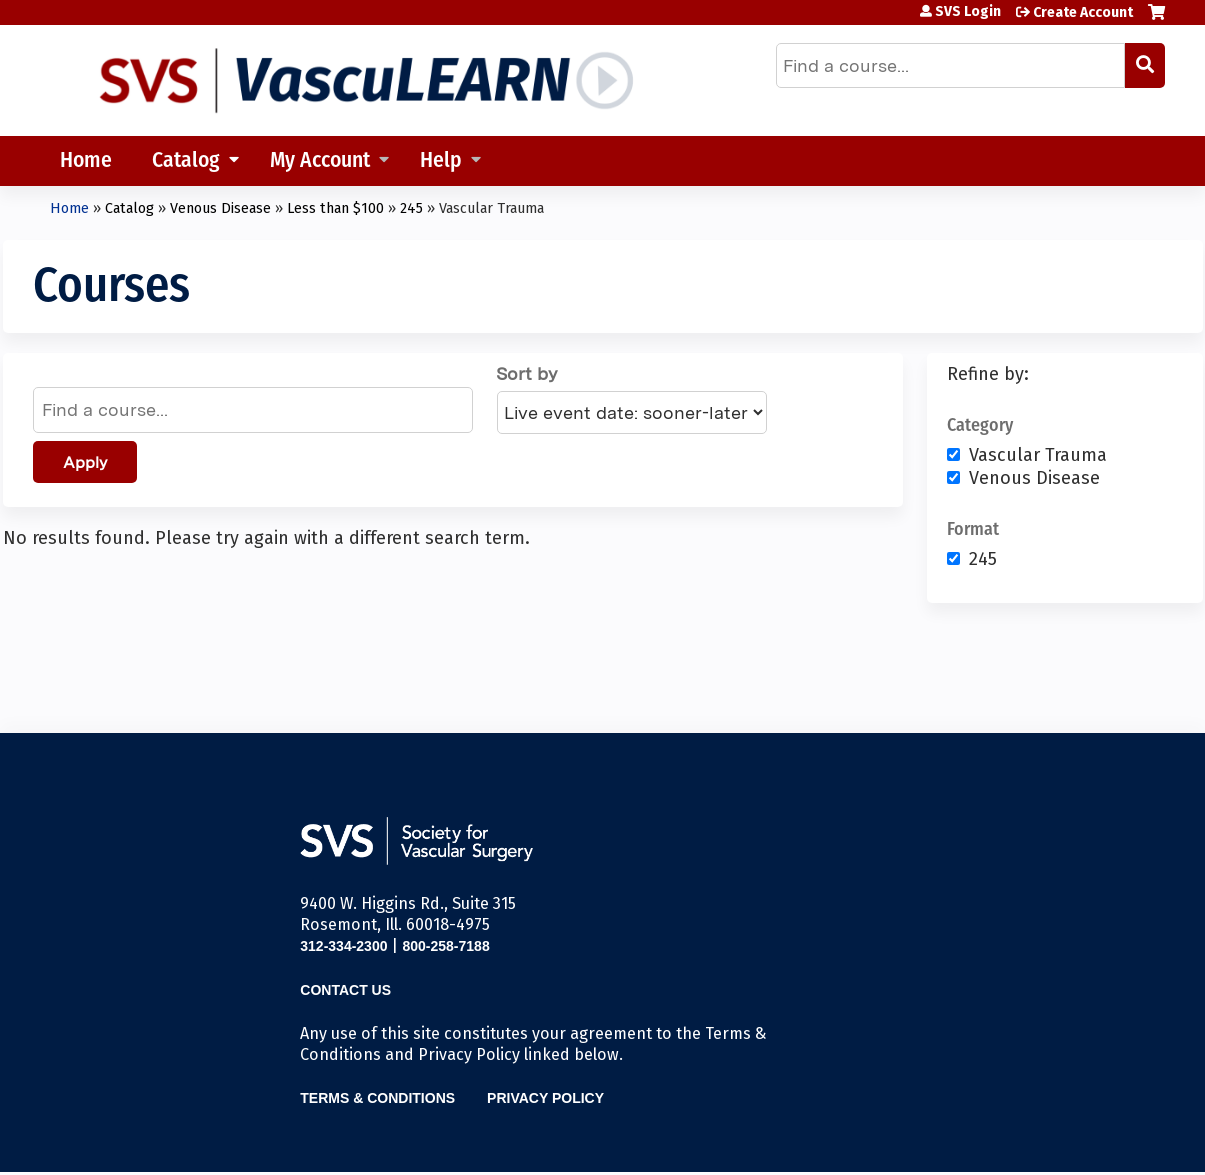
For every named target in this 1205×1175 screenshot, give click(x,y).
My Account (320, 161)
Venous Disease (220, 208)
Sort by (526, 373)
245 (411, 208)
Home (86, 161)
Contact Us (345, 990)
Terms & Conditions (377, 1098)
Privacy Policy (545, 1098)
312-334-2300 (343, 946)
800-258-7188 (445, 946)
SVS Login (968, 12)
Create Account (1083, 12)
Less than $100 (335, 208)
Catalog (186, 161)
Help (441, 161)
